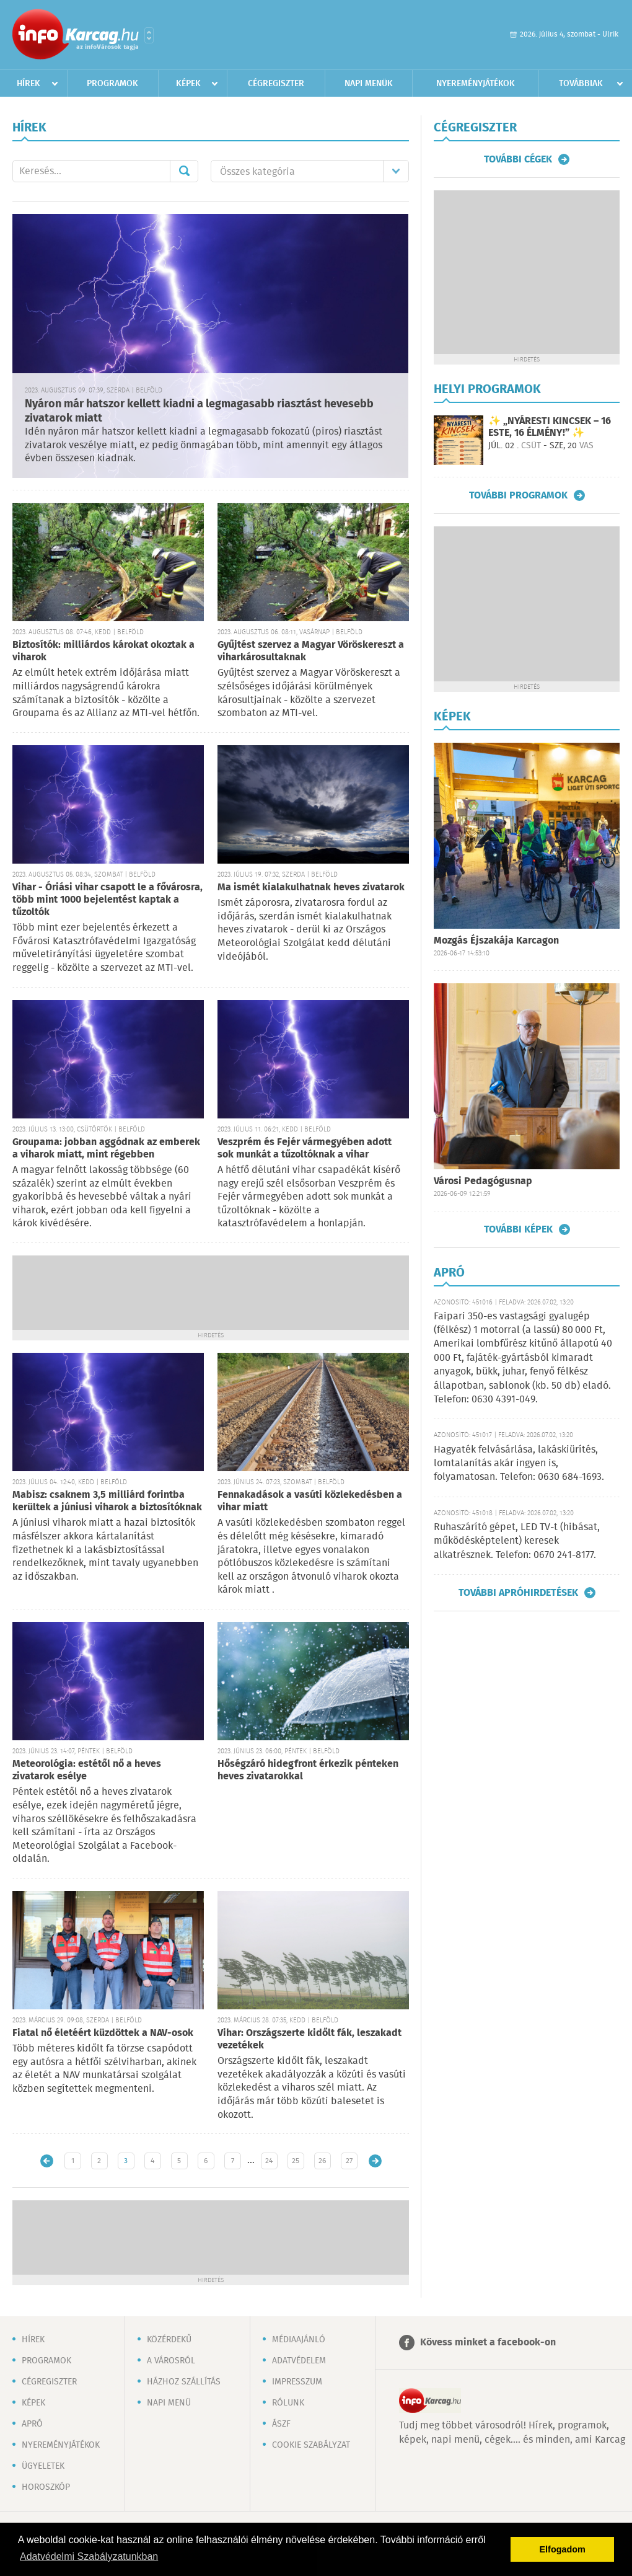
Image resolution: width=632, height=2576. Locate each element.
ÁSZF (281, 2424)
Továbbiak (581, 84)
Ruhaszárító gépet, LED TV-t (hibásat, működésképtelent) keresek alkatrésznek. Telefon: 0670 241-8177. (517, 1541)
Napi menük (369, 84)
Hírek (28, 84)
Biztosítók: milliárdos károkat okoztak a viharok (103, 651)
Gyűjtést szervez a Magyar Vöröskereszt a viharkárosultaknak (310, 651)
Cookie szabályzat (311, 2445)
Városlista (149, 35)
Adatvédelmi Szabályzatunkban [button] (89, 2556)
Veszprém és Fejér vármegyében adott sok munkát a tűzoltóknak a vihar (304, 1148)
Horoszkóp (46, 2487)
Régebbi (375, 2161)
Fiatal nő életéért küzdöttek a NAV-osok (102, 2033)
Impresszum (297, 2382)
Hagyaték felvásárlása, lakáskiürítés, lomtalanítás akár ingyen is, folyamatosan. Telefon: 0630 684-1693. (519, 1463)
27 (349, 2161)
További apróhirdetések (518, 1592)
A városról (171, 2361)
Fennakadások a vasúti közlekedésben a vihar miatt (309, 1501)
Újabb (47, 2161)
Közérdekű (169, 2340)
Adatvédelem (299, 2361)
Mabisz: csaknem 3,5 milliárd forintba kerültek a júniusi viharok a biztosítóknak (107, 1501)
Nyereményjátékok (475, 84)
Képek (188, 84)
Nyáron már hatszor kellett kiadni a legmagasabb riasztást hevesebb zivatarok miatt (199, 411)
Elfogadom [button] (563, 2549)
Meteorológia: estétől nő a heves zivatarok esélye (86, 1770)
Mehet (184, 171)
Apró (32, 2424)
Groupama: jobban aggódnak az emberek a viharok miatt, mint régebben (106, 1148)
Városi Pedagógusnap (483, 1181)
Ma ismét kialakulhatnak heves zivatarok (311, 887)
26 (322, 2161)
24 (269, 2161)
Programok (112, 84)
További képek (518, 1229)
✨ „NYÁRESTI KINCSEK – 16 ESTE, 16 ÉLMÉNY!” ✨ (549, 427)
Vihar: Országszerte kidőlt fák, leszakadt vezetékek (309, 2039)
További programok (518, 495)
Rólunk (288, 2403)
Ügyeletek (43, 2466)
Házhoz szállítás (184, 2382)
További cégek (518, 159)
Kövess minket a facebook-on (488, 2342)
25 (295, 2161)
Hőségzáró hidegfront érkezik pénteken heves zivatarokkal (307, 1770)
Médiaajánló (298, 2340)
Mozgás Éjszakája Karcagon (496, 941)
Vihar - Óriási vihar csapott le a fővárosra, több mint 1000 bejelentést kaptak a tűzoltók (107, 900)
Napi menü (169, 2403)
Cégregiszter (276, 84)
